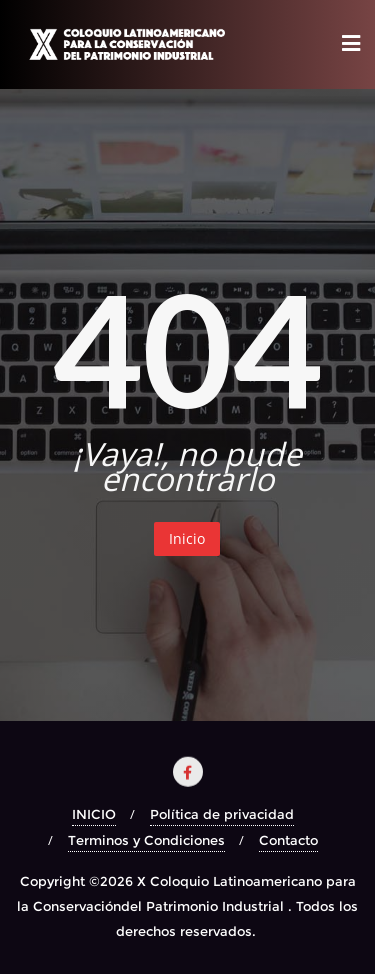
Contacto (288, 840)
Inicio (187, 538)
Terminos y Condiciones (146, 840)
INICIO (94, 814)
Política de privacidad (222, 814)
